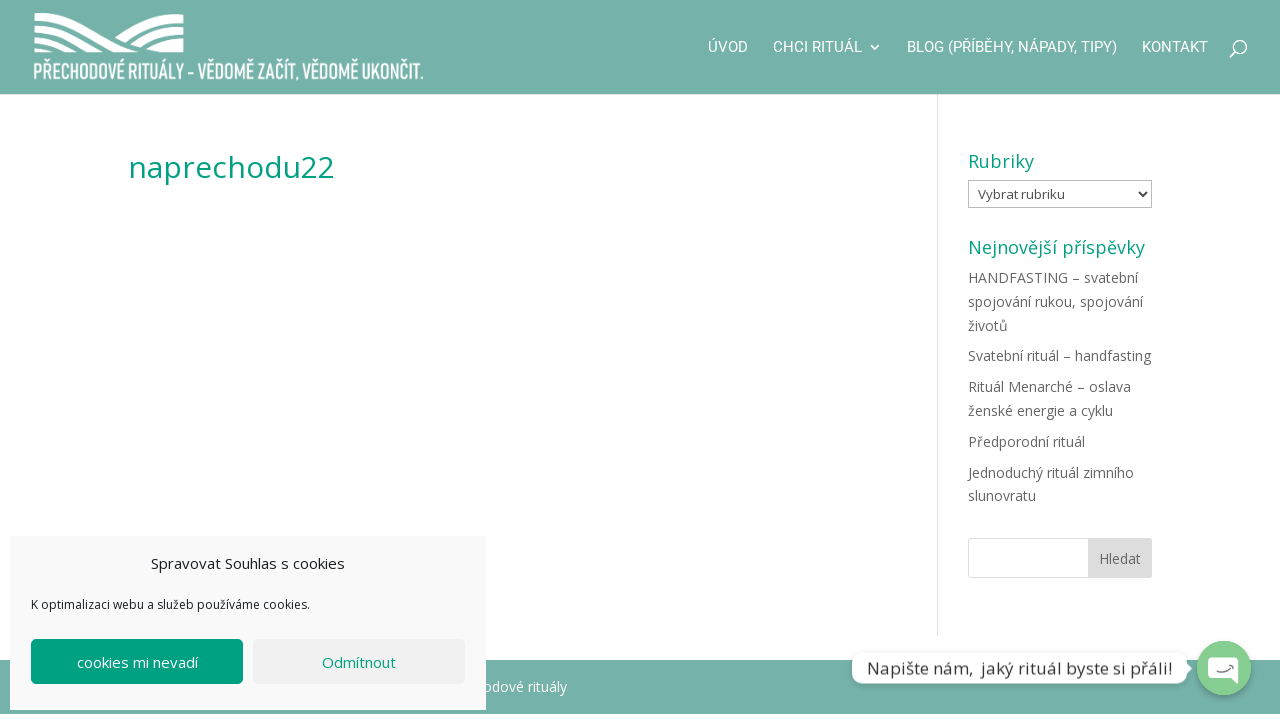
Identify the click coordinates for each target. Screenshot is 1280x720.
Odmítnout (359, 662)
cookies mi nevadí (137, 662)
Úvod (728, 48)
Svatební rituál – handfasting (1059, 355)
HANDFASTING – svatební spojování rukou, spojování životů (1055, 301)
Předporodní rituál (1026, 441)
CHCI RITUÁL (817, 48)
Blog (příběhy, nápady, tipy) (1012, 48)
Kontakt (1175, 48)
